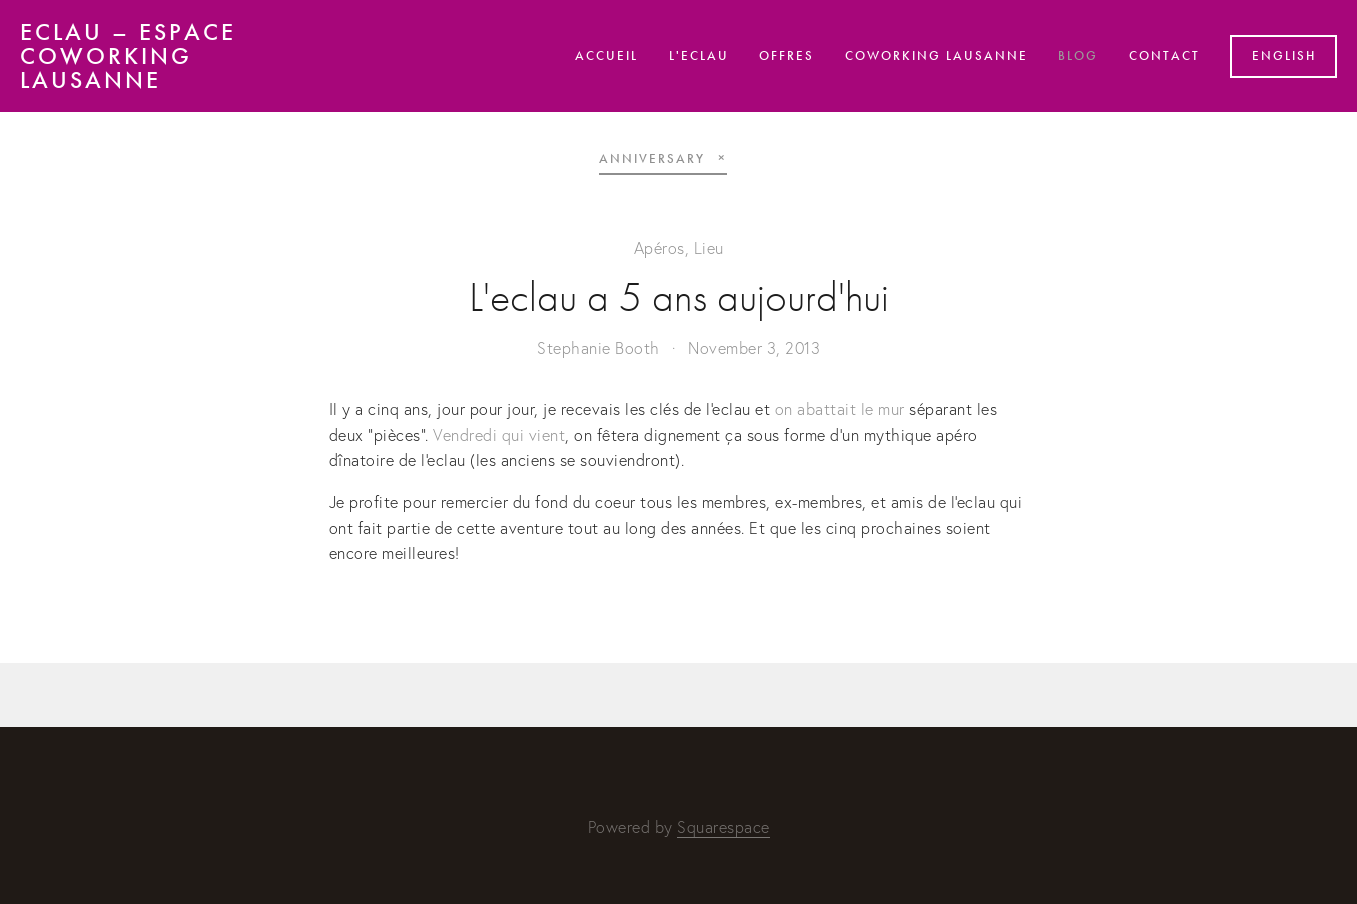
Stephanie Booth (598, 348)
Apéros (659, 248)
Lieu (709, 248)
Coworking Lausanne (936, 56)
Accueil (606, 56)
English (1284, 56)
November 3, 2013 (754, 348)
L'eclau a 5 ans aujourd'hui (679, 297)
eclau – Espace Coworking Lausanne (128, 56)
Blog (1078, 56)
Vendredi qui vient (499, 435)
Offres (786, 56)
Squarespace (723, 827)
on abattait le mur (840, 409)
